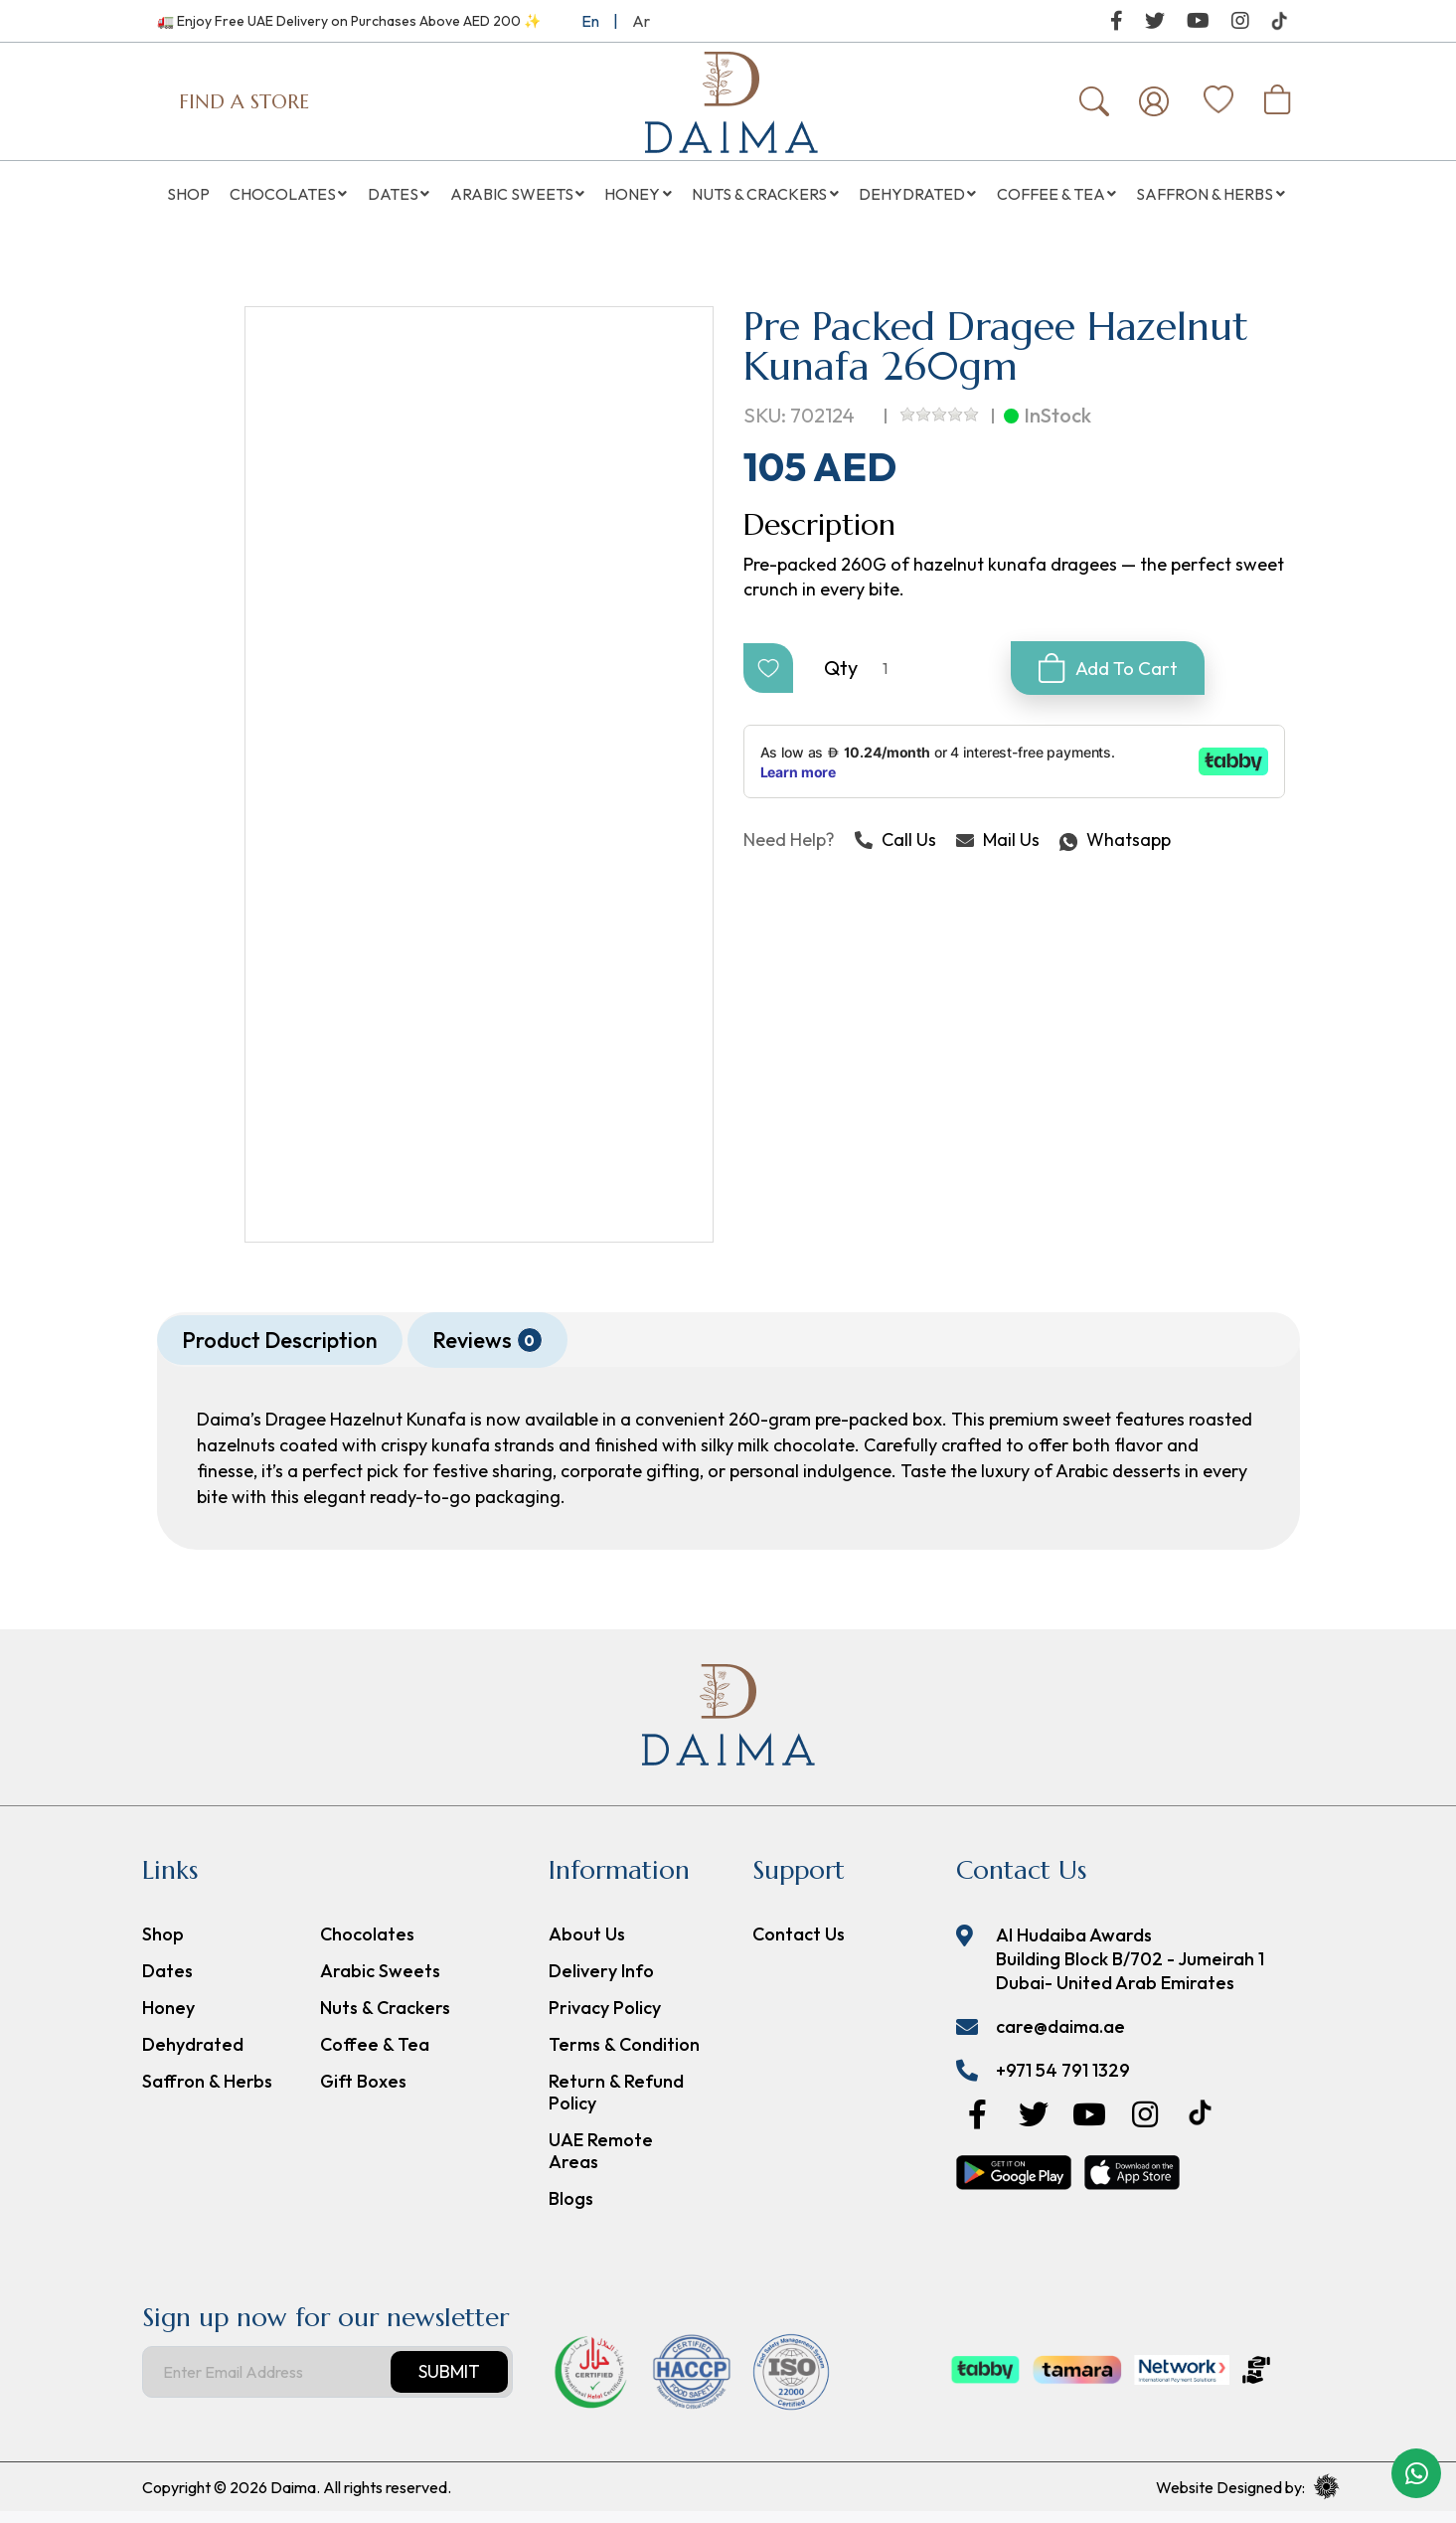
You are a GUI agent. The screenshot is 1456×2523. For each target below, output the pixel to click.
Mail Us (998, 851)
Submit (449, 2383)
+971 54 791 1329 (1063, 2082)
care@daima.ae (1060, 2038)
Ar (641, 21)
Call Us (895, 851)
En (590, 21)
